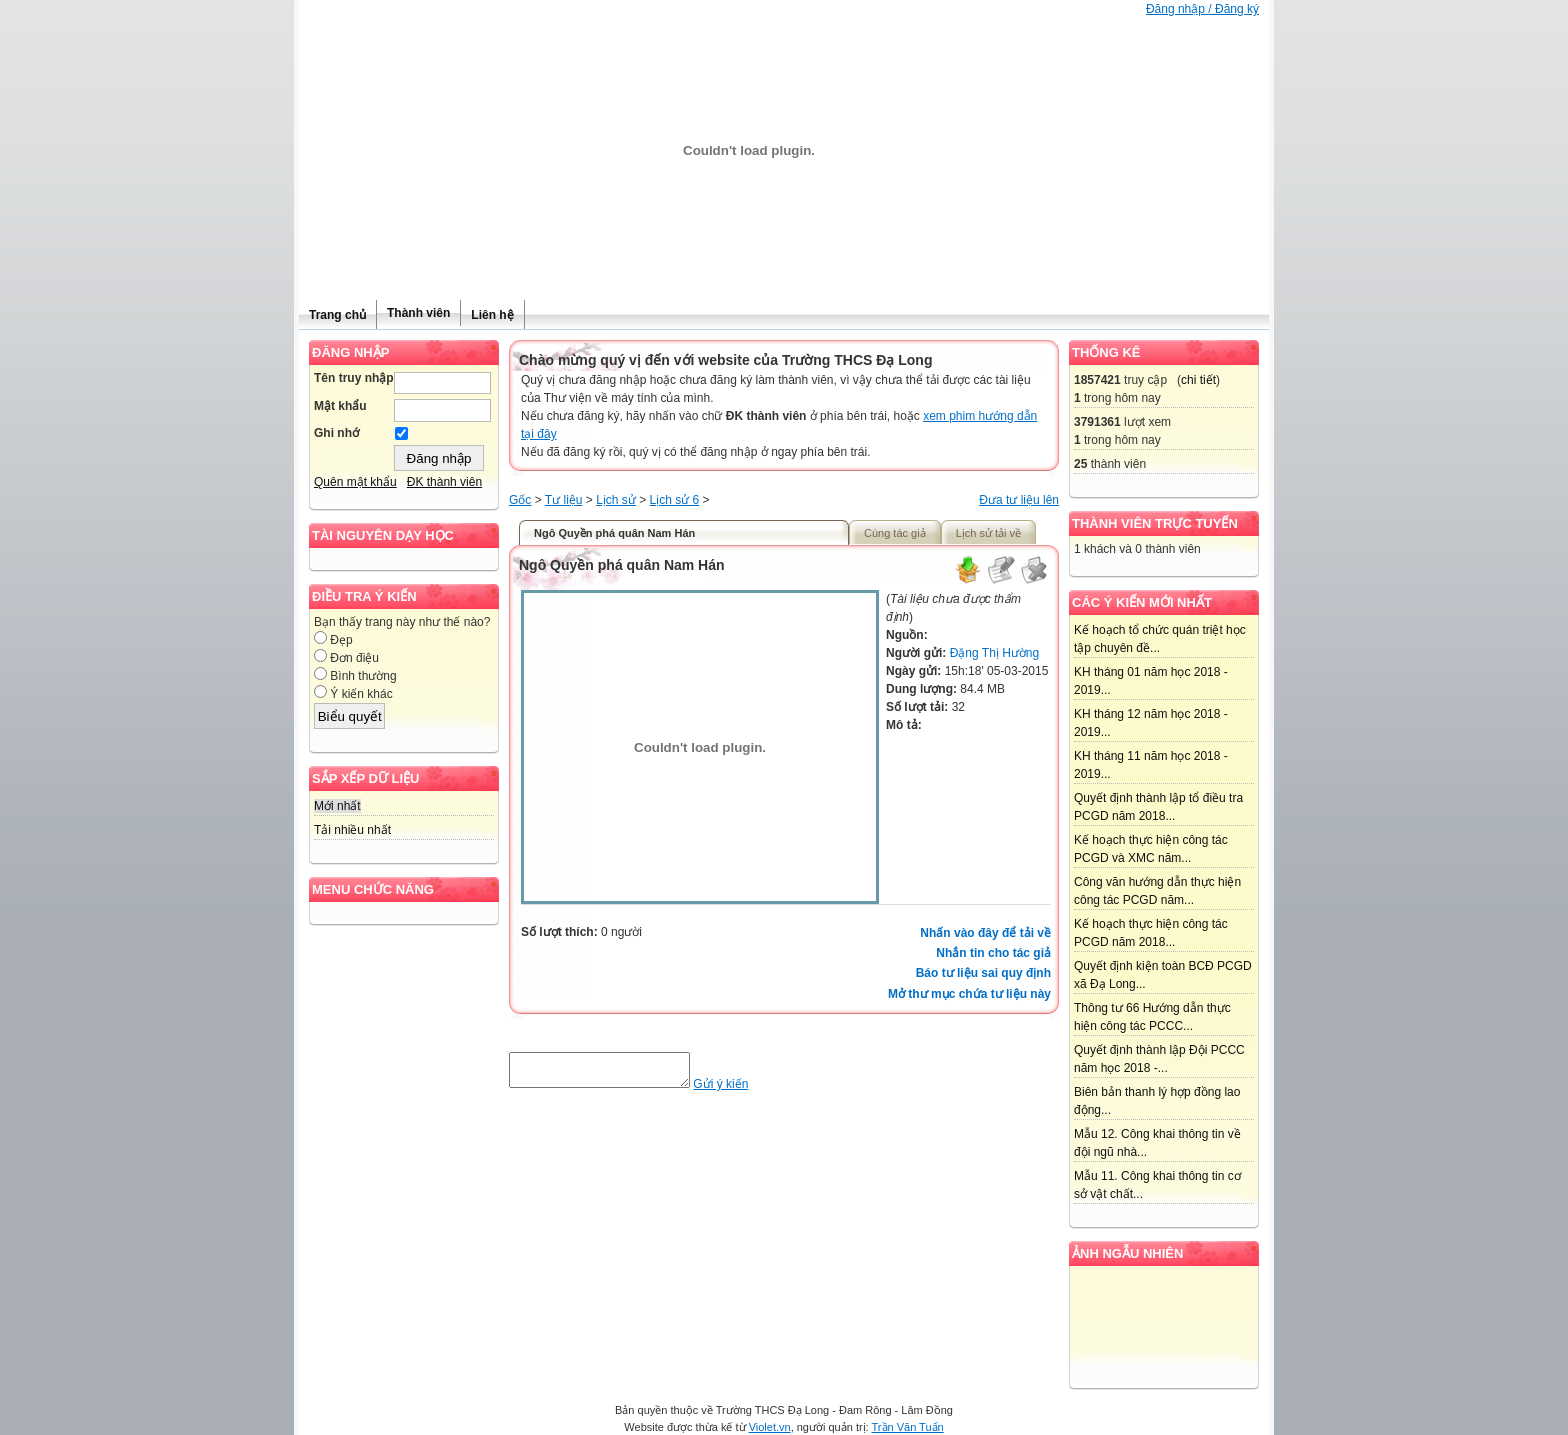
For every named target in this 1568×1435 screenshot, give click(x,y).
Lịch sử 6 (675, 500)
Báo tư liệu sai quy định (983, 973)
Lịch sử (616, 500)
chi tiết (1198, 380)
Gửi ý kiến (740, 1090)
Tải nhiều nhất (352, 830)
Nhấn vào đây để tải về (985, 933)
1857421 (1097, 380)
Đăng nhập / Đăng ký (1202, 9)
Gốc (520, 500)
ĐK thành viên (444, 482)
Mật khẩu (340, 406)
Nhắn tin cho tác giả (993, 953)
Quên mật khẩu (355, 482)
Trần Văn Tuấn (908, 1427)
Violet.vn (770, 1427)
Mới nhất (337, 806)
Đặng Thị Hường (994, 653)
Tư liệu (564, 500)
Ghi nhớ (336, 433)
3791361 (1097, 422)
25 (1080, 464)
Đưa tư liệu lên (1019, 500)
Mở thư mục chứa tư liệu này (969, 994)
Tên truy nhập (354, 378)
